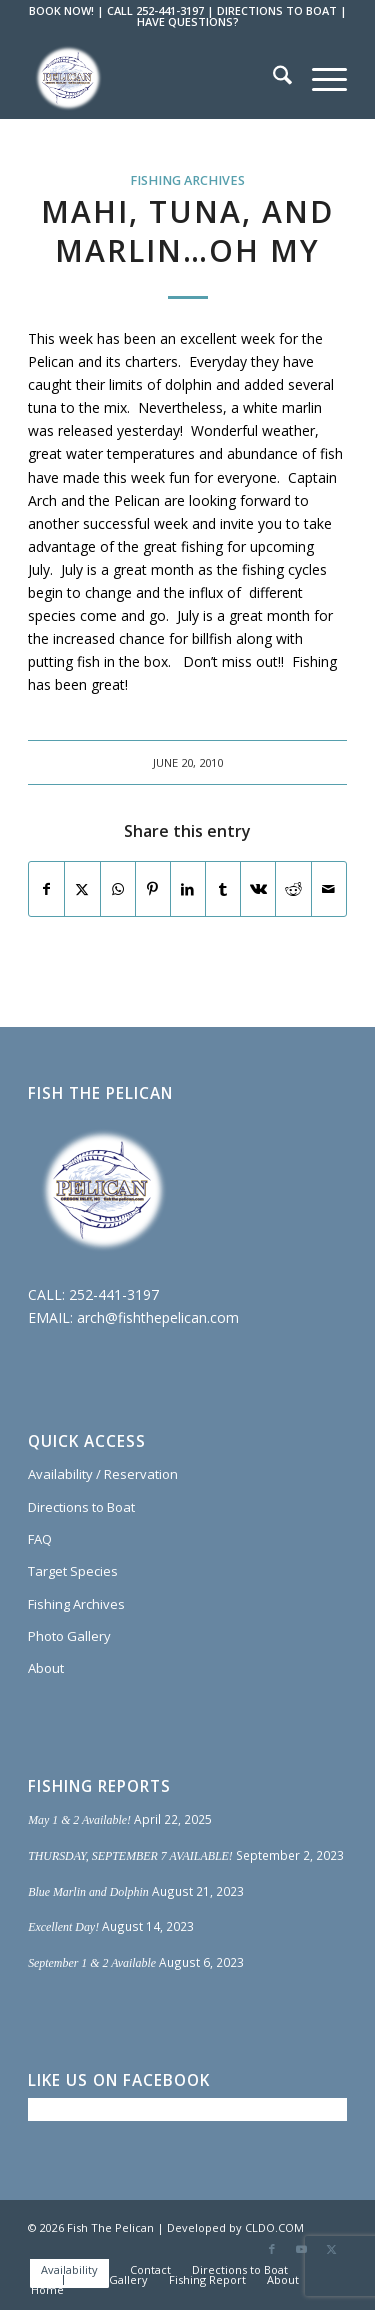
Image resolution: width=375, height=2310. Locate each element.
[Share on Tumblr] (223, 889)
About (46, 1668)
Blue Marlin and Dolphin (88, 1892)
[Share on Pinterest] (153, 889)
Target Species (73, 1571)
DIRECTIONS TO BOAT (277, 10)
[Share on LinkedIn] (188, 889)
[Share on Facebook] (46, 889)
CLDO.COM (274, 2227)
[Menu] (319, 78)
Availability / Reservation (103, 1474)
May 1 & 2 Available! (79, 1820)
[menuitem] (272, 78)
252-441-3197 (114, 1294)
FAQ (40, 1539)
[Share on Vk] (258, 889)
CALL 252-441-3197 (155, 10)
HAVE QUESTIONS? (188, 21)
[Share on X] (82, 889)
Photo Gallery (69, 1636)
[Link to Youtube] (302, 2249)
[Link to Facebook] (272, 2249)
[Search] (272, 78)
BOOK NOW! (61, 10)
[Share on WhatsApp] (118, 889)
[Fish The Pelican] (155, 78)
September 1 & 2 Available (92, 1963)
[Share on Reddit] (293, 889)
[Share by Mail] (329, 889)
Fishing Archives (187, 180)
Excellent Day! (63, 1927)
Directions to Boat (81, 1507)
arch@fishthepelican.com (158, 1317)
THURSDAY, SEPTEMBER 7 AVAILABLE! (130, 1856)
